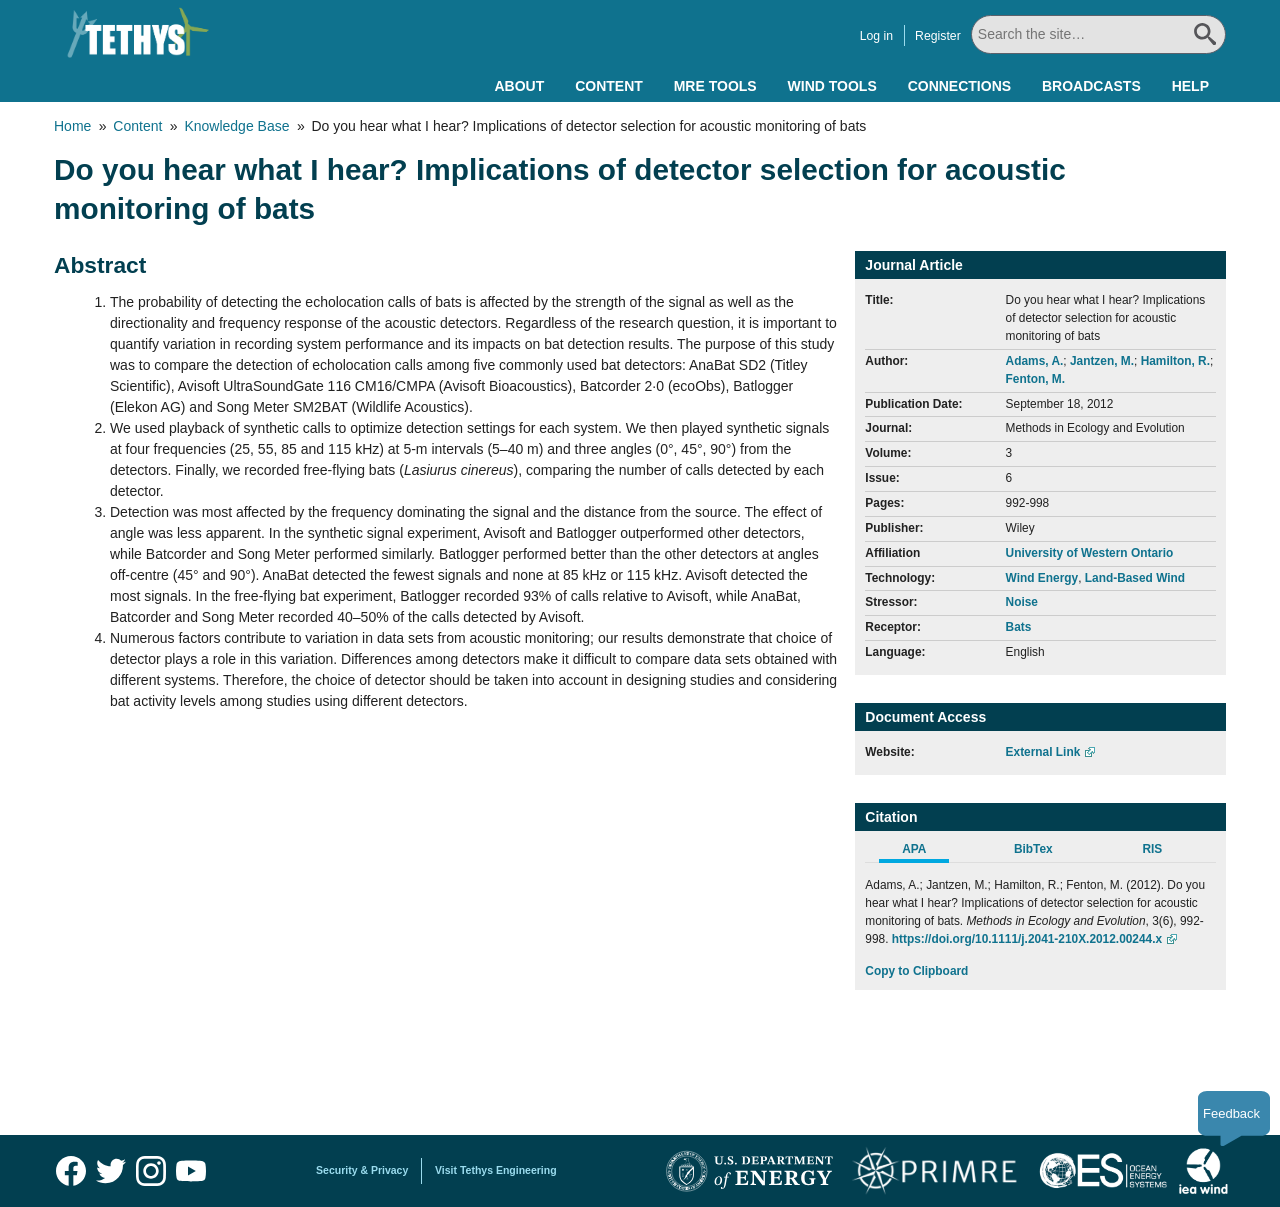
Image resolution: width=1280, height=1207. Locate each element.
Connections (959, 86)
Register (937, 36)
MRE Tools (715, 86)
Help (1190, 86)
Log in (875, 36)
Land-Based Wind (1135, 578)
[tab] (924, 852)
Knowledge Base (236, 126)
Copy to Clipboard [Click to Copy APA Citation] (916, 971)
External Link (1043, 752)
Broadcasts (1091, 86)
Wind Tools (832, 86)
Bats (1019, 627)
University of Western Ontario (1090, 553)
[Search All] (1098, 34)
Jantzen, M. (1102, 361)
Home (72, 126)
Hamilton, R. (1175, 361)
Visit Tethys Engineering (496, 1170)
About (519, 86)
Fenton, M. (1035, 379)
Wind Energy (1042, 578)
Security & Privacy (362, 1170)
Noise (1022, 602)
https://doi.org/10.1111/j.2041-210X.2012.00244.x (1027, 939)
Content (609, 86)
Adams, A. (1035, 361)
